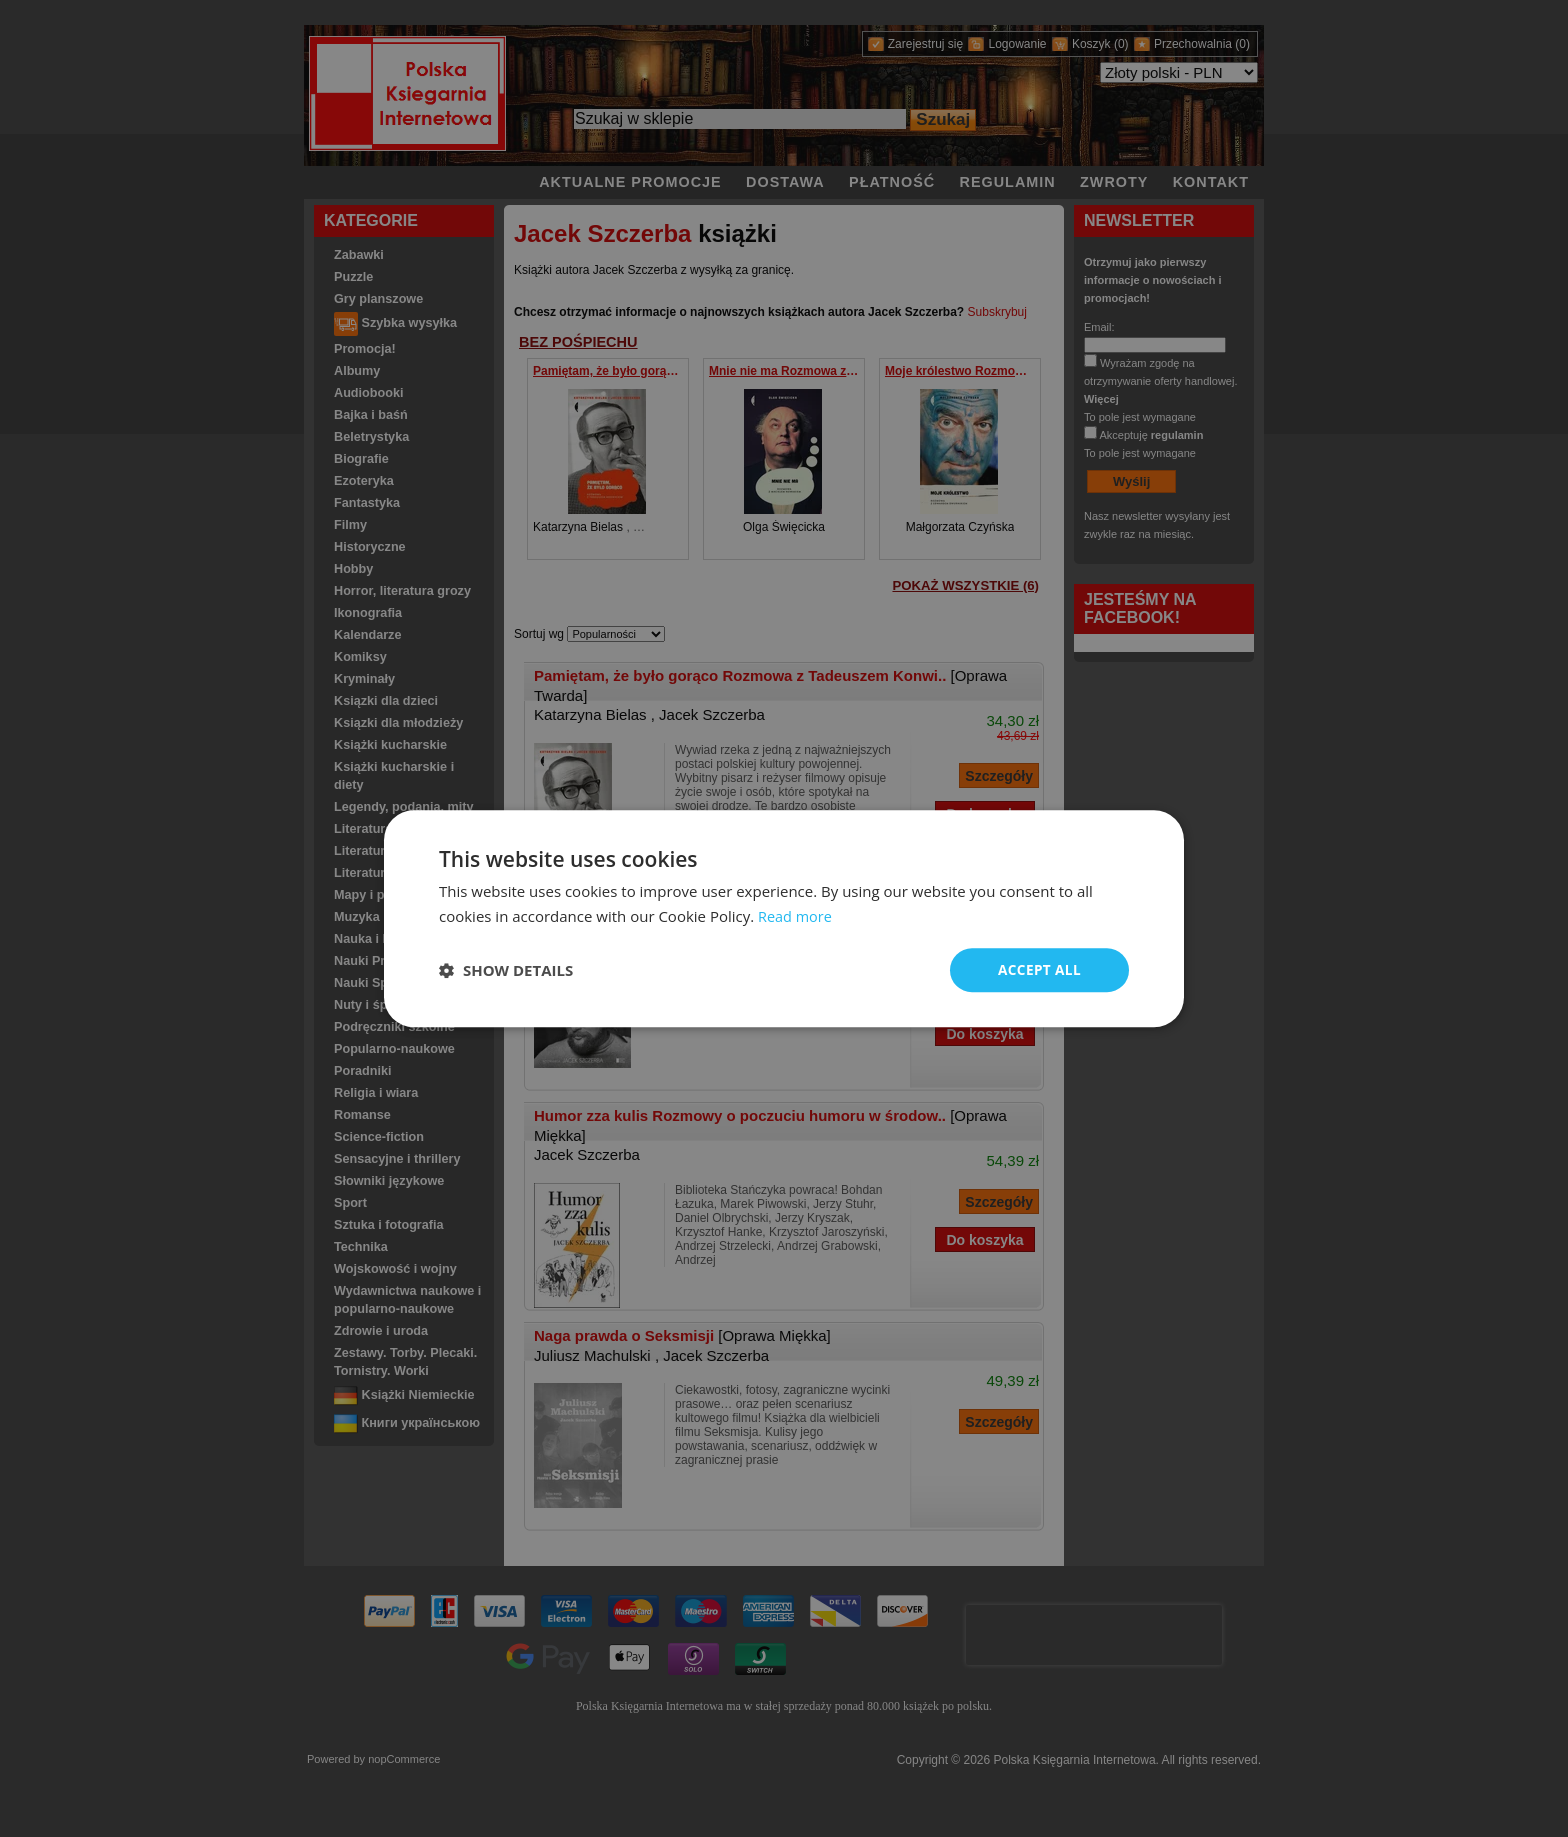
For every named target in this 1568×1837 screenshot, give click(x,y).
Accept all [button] (1039, 969)
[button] (506, 970)
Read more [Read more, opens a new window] (796, 915)
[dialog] (784, 918)
